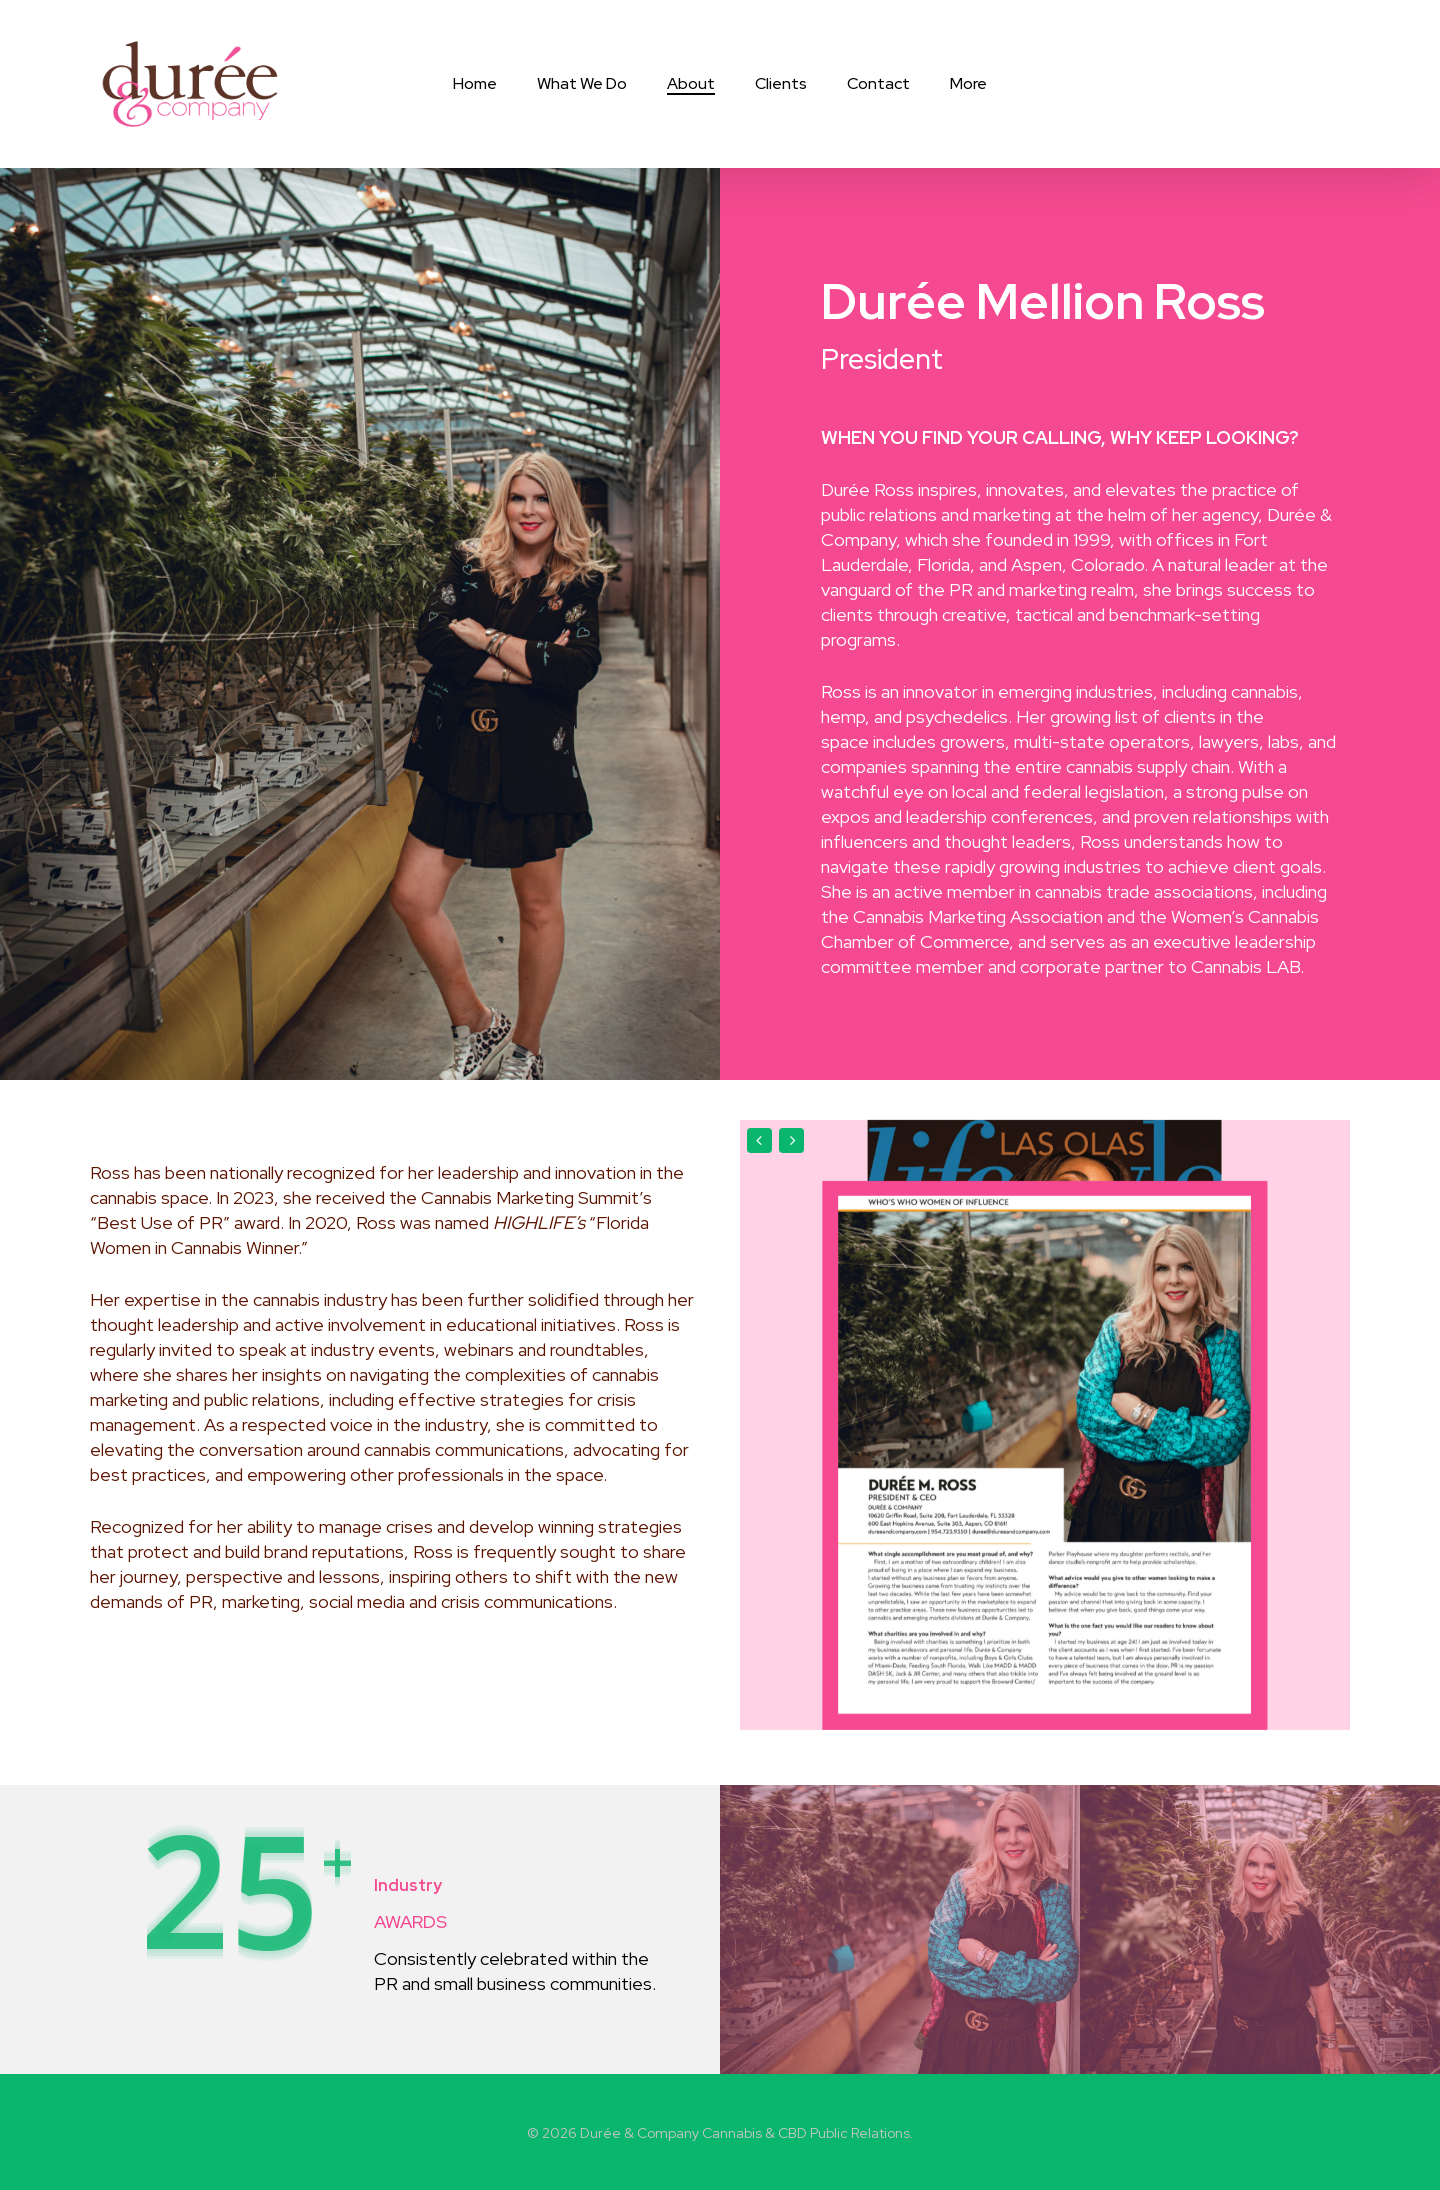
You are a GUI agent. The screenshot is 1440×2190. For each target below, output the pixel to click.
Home (475, 84)
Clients (781, 84)
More (968, 84)
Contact (878, 84)
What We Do (582, 84)
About (691, 84)
